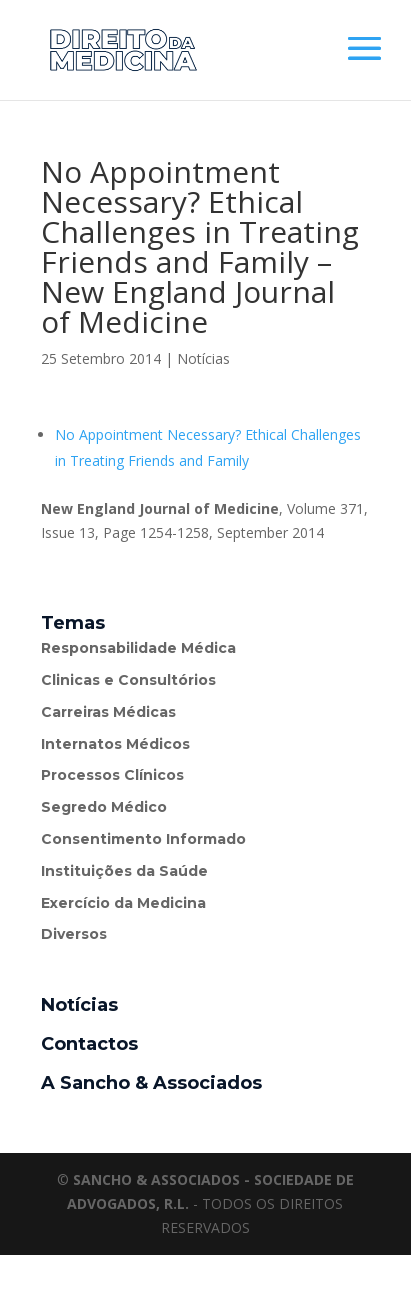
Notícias (203, 358)
